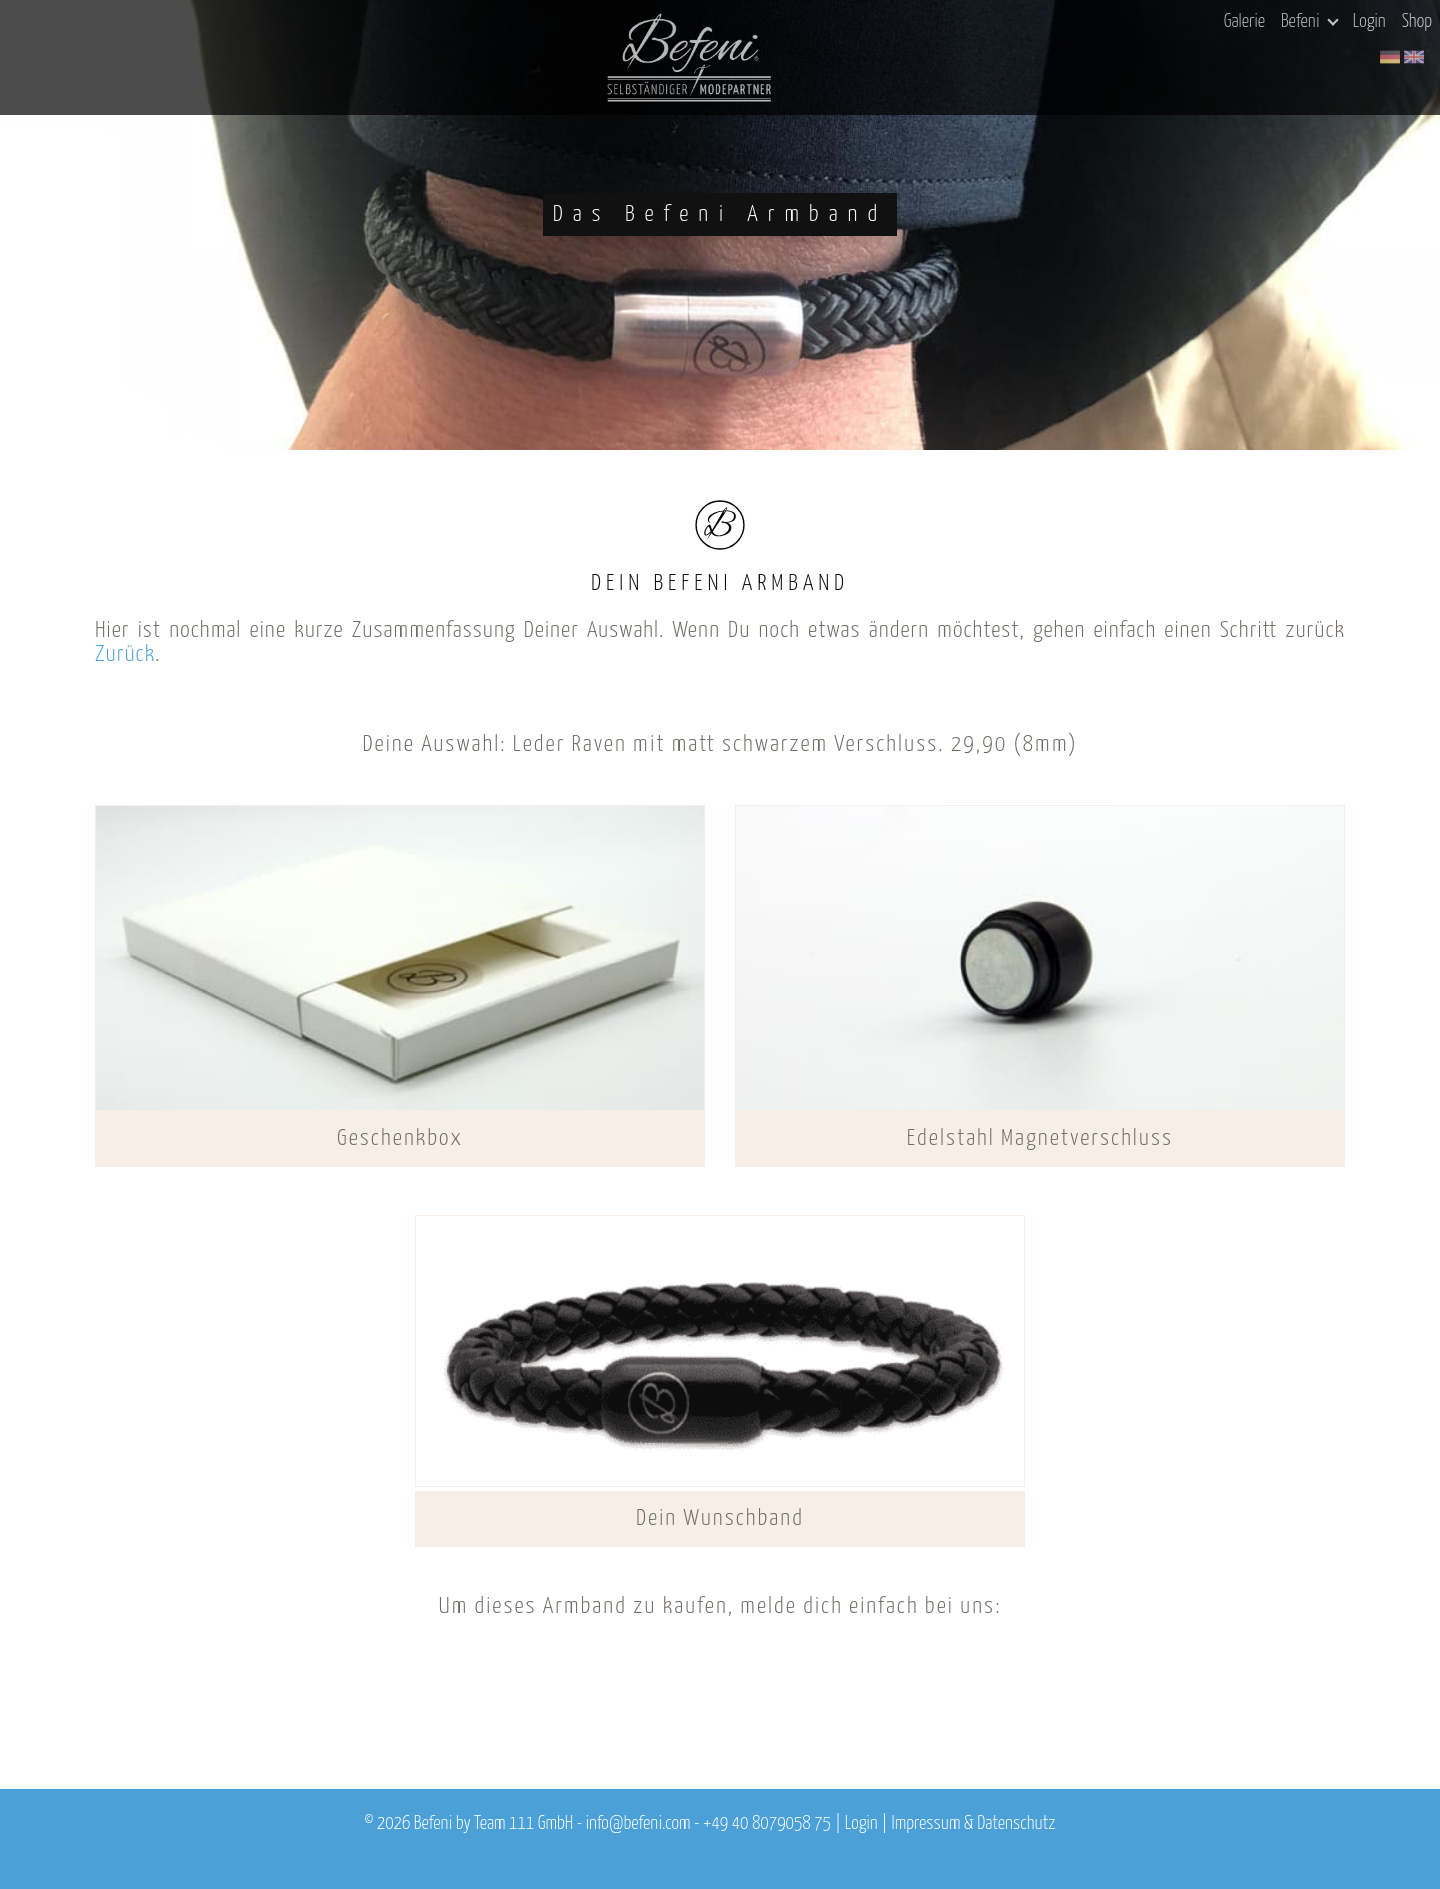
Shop (1417, 22)
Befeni (1309, 22)
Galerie (1244, 22)
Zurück (125, 654)
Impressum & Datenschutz (973, 1824)
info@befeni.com (638, 1824)
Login (1369, 22)
